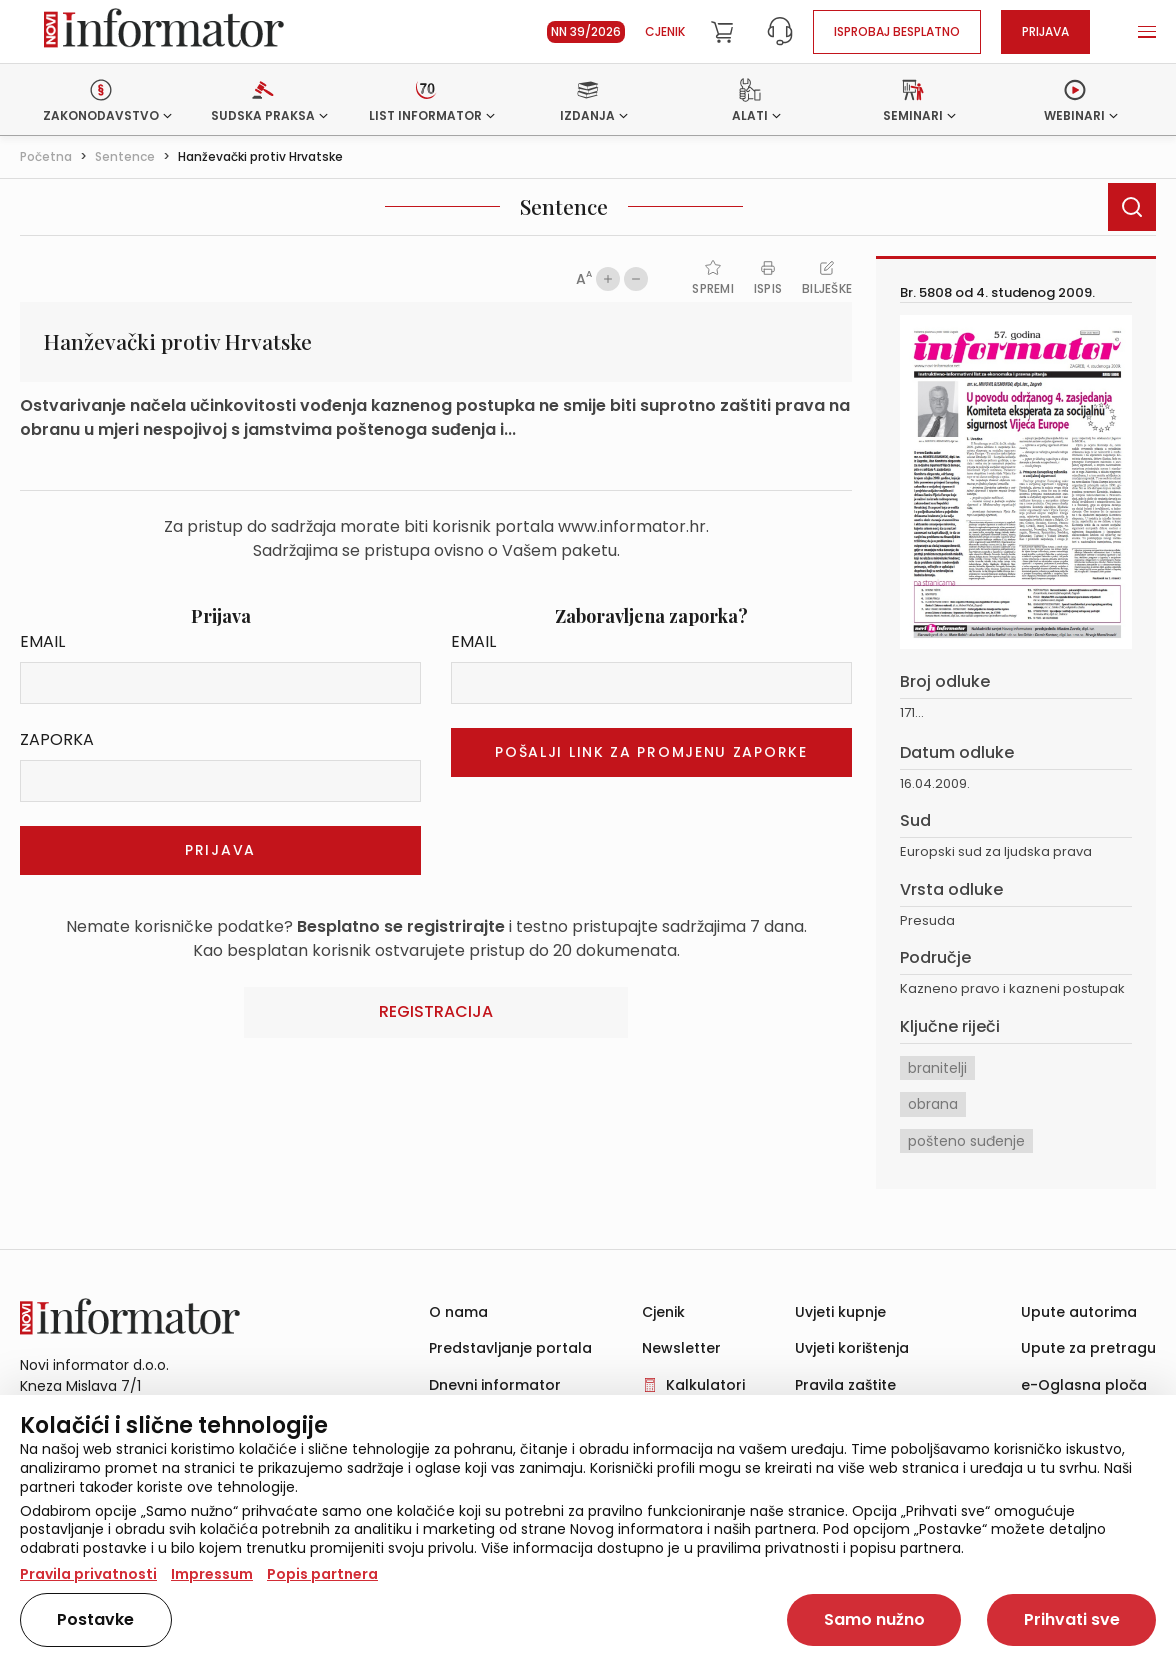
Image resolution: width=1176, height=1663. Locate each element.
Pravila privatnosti (88, 1574)
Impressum (212, 1574)
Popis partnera (322, 1574)
